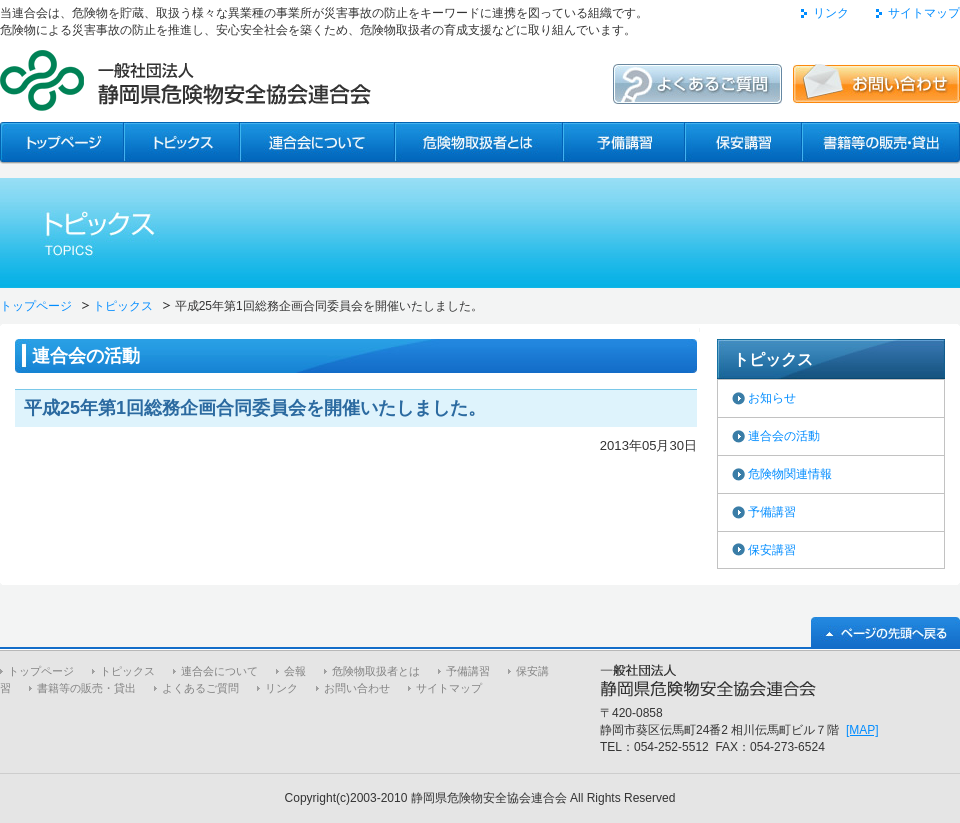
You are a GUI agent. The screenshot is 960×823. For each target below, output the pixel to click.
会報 (295, 671)
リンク (831, 13)
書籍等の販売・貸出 (86, 688)
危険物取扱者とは (376, 671)
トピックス (123, 306)
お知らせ (772, 398)
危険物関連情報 (790, 474)
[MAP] (862, 730)
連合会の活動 (784, 436)
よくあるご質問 (200, 688)
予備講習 (772, 512)
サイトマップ (924, 13)
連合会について (219, 671)
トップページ (36, 306)
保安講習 (772, 550)
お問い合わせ (357, 688)
